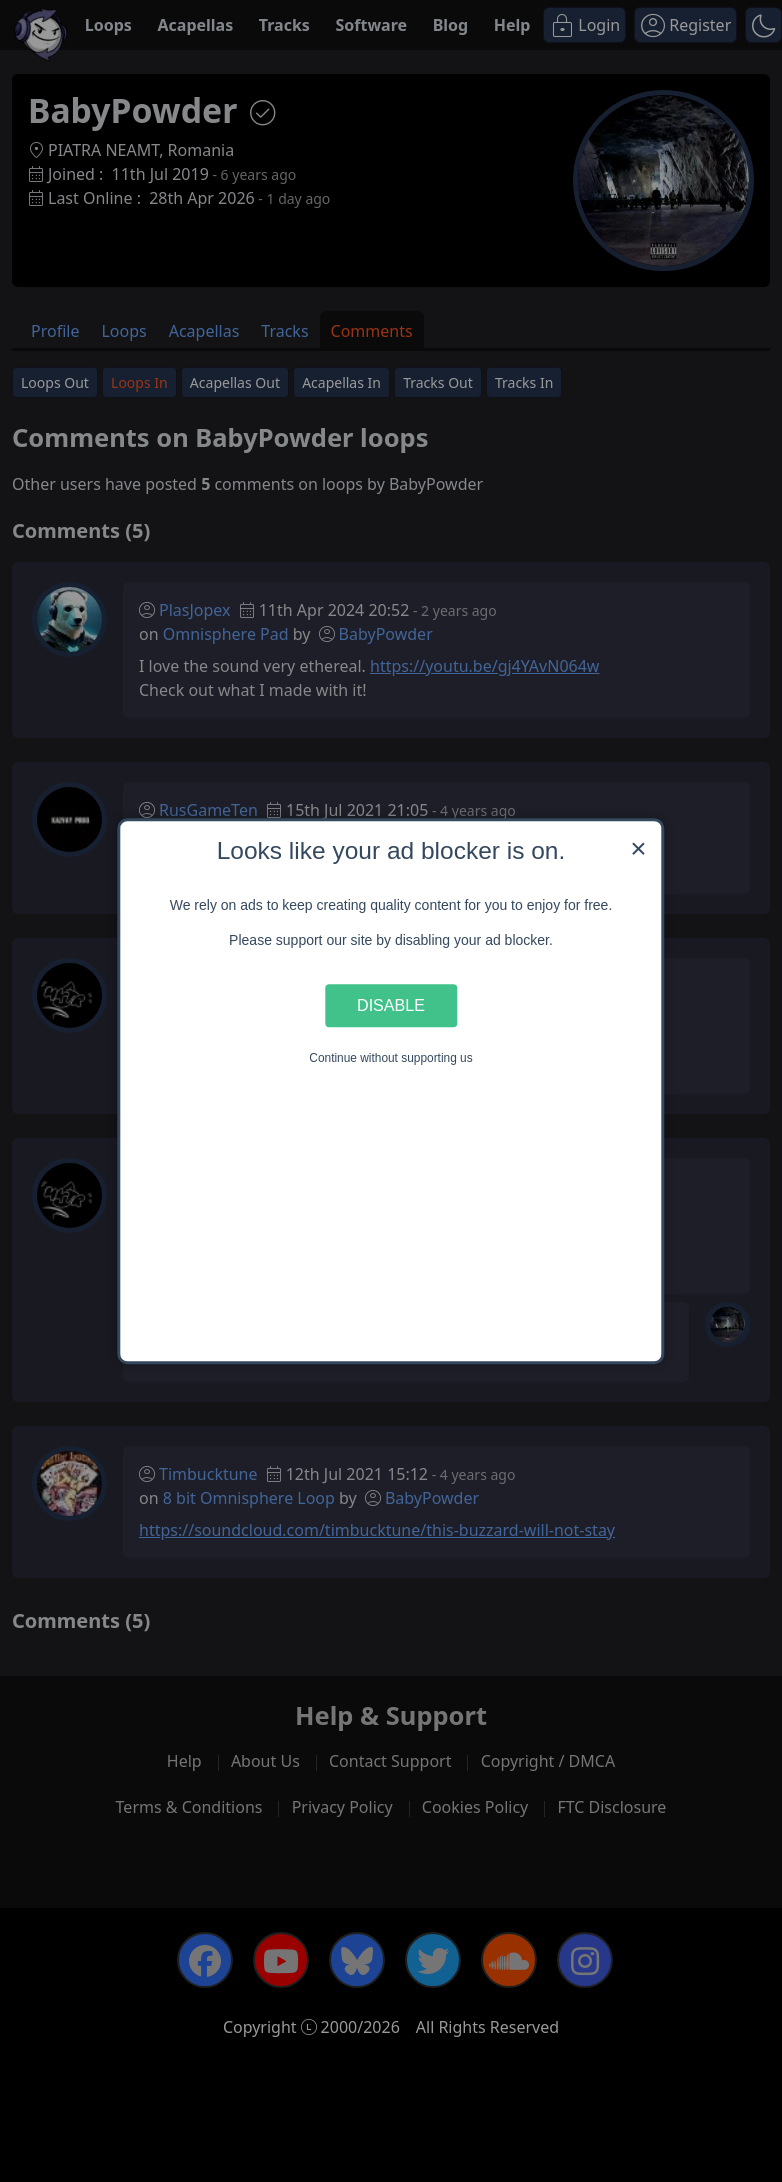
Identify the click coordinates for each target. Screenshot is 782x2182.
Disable (391, 1005)
